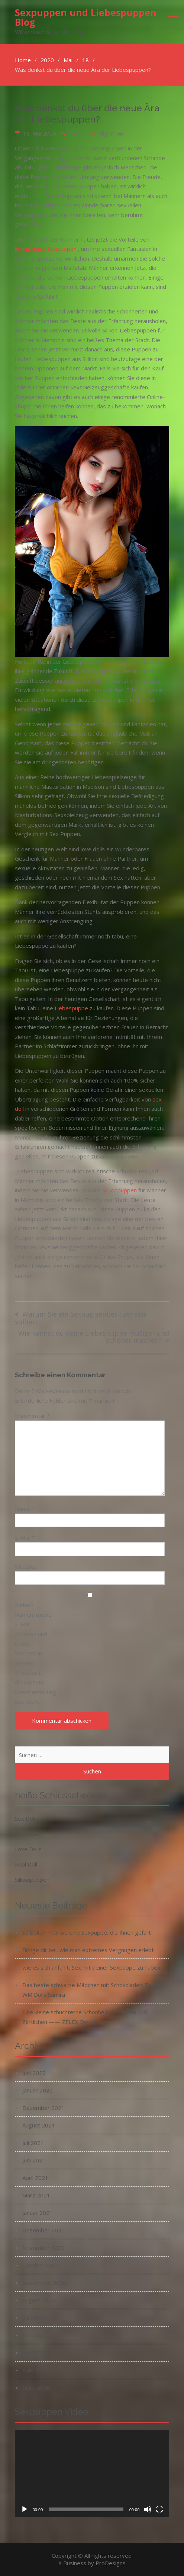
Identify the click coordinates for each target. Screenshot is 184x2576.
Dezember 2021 (43, 2107)
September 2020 (44, 2282)
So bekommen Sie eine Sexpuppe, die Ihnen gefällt (86, 1932)
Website (25, 1566)
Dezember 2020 (43, 2230)
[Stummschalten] (147, 2509)
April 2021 (35, 2177)
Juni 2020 (34, 2335)
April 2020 (35, 2370)
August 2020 (38, 2300)
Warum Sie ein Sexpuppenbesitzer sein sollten (81, 1318)
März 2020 (36, 2387)
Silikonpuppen (119, 1190)
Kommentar (32, 1415)
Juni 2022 (34, 2072)
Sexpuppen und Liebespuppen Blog (85, 17)
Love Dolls (28, 1849)
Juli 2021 (33, 2142)
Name (25, 1508)
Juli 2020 (33, 2317)
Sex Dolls (26, 1818)
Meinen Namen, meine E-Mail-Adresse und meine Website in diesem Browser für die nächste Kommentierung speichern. (33, 1653)
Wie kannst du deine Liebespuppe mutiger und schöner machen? (93, 1337)
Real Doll (26, 1864)
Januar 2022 (37, 2090)
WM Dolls (27, 1833)
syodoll (77, 133)
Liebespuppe (71, 1008)
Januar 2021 (37, 2212)
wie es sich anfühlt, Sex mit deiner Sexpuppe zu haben (91, 1967)
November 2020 (43, 2247)
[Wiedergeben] (24, 2509)
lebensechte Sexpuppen (46, 248)
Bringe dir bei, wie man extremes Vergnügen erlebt (88, 1950)
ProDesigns (111, 2563)
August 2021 (38, 2125)
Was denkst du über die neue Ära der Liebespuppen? (87, 113)
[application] (92, 2473)
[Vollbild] (159, 2509)
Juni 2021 (34, 2160)
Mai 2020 (34, 2352)
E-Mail (25, 1537)
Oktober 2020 (40, 2265)
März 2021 (36, 2195)
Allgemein (111, 133)
